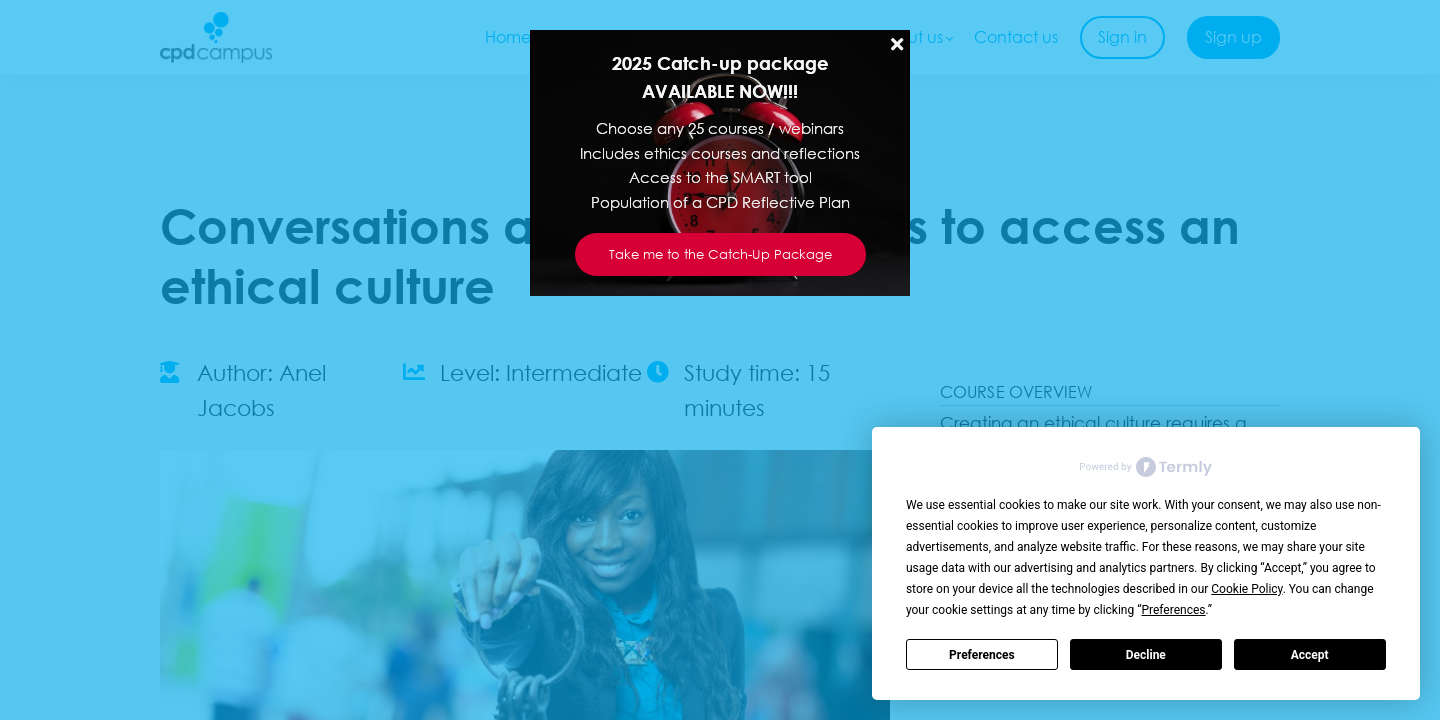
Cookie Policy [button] (1246, 589)
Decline (1146, 655)
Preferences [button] (1173, 610)
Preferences (982, 655)
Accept (1310, 655)
